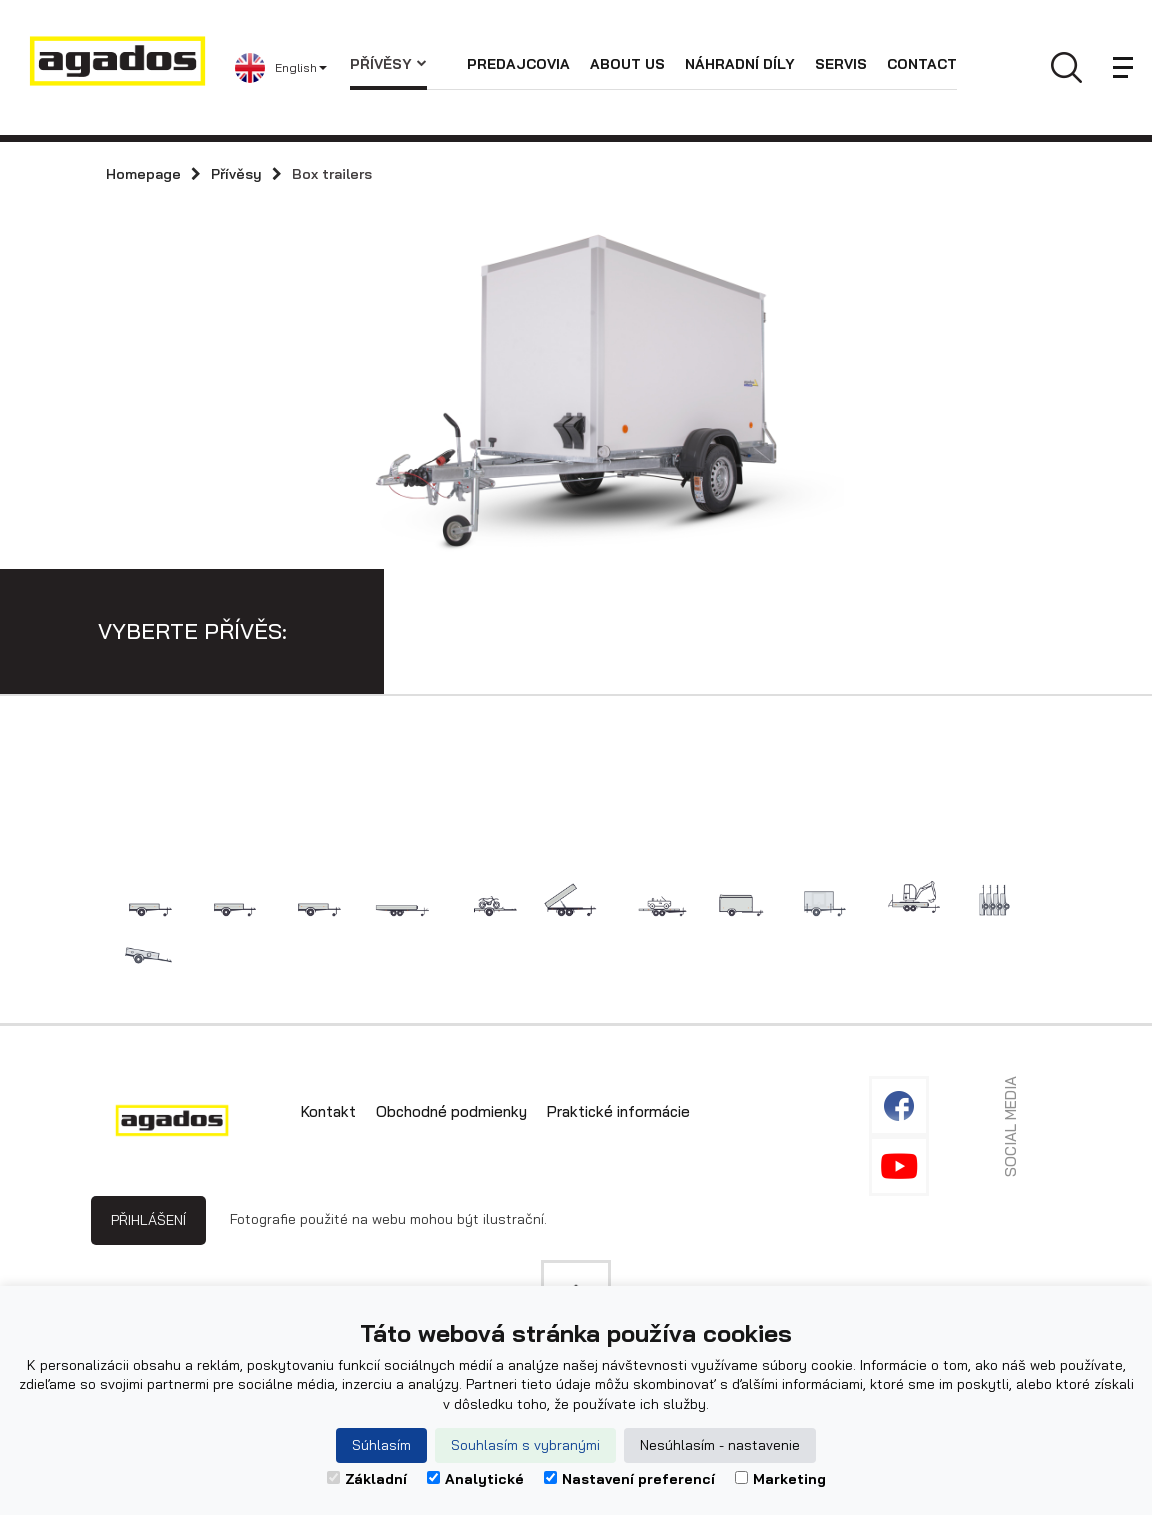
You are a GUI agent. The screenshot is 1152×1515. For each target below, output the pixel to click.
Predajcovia (518, 64)
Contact (922, 64)
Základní (367, 1479)
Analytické (475, 1479)
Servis (841, 64)
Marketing (780, 1479)
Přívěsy (388, 64)
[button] (292, 68)
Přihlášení (148, 1220)
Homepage (143, 174)
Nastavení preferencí (629, 1479)
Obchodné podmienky (451, 1111)
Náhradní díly (740, 64)
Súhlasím (381, 1445)
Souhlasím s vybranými (525, 1445)
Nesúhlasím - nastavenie (720, 1445)
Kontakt (328, 1111)
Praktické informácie (618, 1111)
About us (627, 64)
